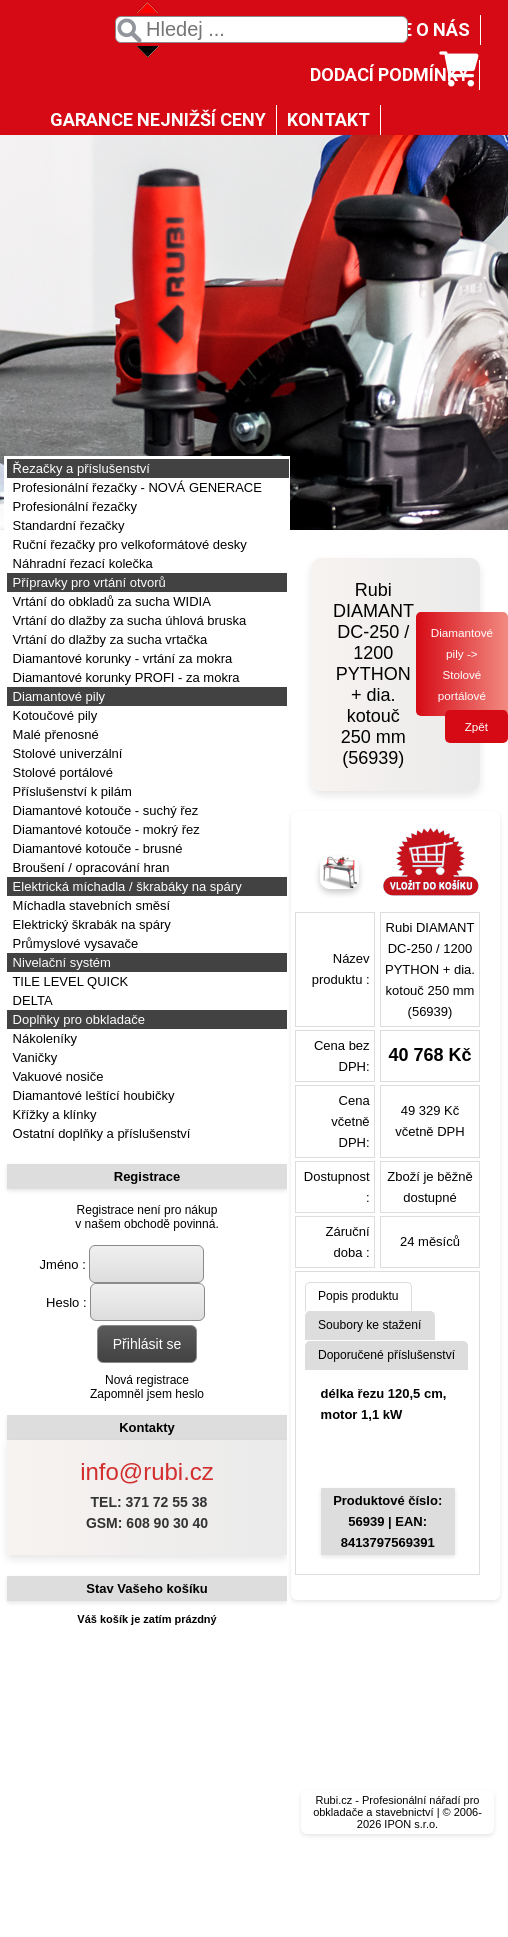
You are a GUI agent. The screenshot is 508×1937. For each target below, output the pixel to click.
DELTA (31, 1000)
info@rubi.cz (147, 1471)
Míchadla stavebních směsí (89, 905)
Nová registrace (147, 1380)
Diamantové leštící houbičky (91, 1095)
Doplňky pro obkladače (77, 1019)
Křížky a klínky (52, 1114)
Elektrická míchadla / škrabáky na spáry (125, 886)
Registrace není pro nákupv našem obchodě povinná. (146, 1217)
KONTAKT (328, 119)
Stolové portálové (61, 772)
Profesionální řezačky (73, 506)
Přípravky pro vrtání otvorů (87, 582)
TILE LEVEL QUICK (68, 981)
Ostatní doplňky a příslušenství (99, 1133)
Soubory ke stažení (370, 1325)
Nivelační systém (60, 962)
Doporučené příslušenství (386, 1355)
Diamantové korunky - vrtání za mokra (120, 658)
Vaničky (33, 1057)
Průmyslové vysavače (73, 943)
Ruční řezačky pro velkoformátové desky (128, 544)
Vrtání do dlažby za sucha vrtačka (108, 639)
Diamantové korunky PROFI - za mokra (124, 677)
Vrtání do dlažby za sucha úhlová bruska (127, 620)
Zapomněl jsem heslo (147, 1394)
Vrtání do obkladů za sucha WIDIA (110, 601)
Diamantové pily (57, 696)
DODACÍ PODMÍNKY (389, 74)
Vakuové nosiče (56, 1076)
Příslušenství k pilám (70, 791)
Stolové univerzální (65, 753)
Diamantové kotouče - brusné (95, 848)
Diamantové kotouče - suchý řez (103, 810)
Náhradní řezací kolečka (81, 563)
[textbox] (261, 29)
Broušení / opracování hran (89, 867)
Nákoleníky (43, 1038)
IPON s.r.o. (411, 1824)
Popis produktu (358, 1296)
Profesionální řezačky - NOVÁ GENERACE (135, 487)
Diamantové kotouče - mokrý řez (104, 829)
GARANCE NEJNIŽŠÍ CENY (158, 119)
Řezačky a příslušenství (79, 468)
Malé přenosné (54, 734)
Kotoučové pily (53, 715)
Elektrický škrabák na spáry (90, 924)
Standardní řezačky (67, 525)
